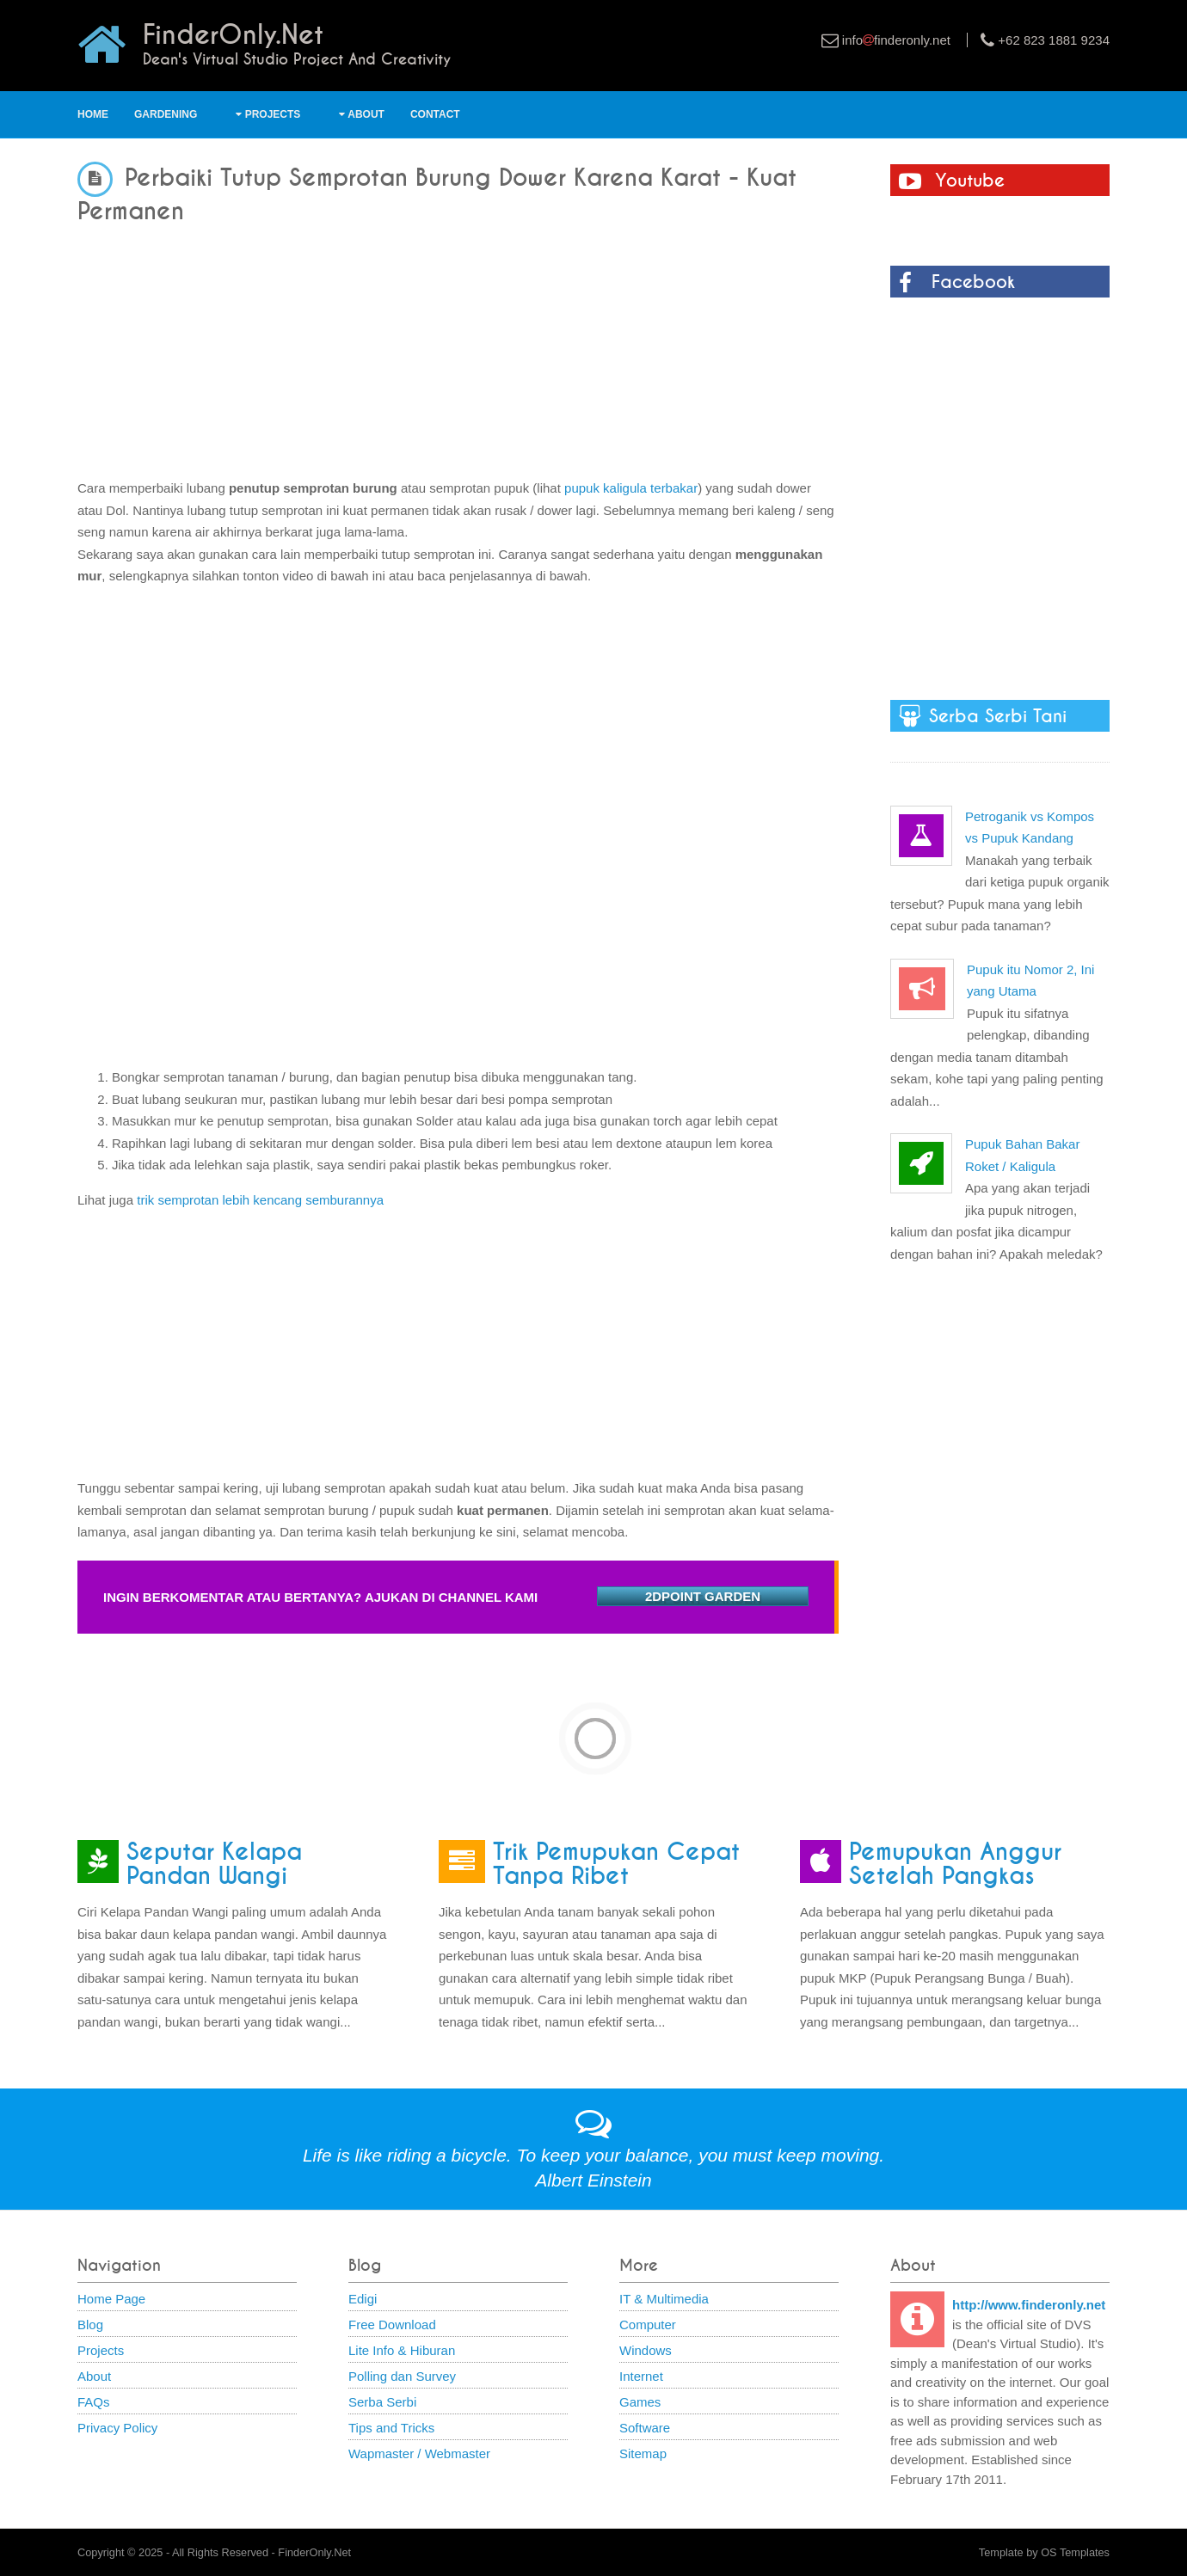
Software (644, 2427)
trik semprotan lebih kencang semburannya (260, 1200)
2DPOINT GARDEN (702, 1596)
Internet (641, 2376)
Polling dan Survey (402, 2376)
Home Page (111, 2298)
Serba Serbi (382, 2402)
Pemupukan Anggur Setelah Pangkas (955, 1864)
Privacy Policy (117, 2427)
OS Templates (1075, 2552)
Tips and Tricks (391, 2427)
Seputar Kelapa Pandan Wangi (214, 1864)
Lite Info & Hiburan (401, 2350)
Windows (645, 2350)
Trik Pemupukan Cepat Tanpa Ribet (616, 1864)
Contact (435, 114)
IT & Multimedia (664, 2298)
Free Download (392, 2324)
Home (92, 114)
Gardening (165, 114)
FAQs (93, 2402)
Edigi (362, 2298)
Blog (90, 2324)
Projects (268, 114)
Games (640, 2402)
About (361, 114)
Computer (647, 2324)
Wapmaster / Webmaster (419, 2453)
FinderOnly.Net (314, 2552)
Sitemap (643, 2453)
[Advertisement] (458, 344)
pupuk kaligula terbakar (631, 488)
